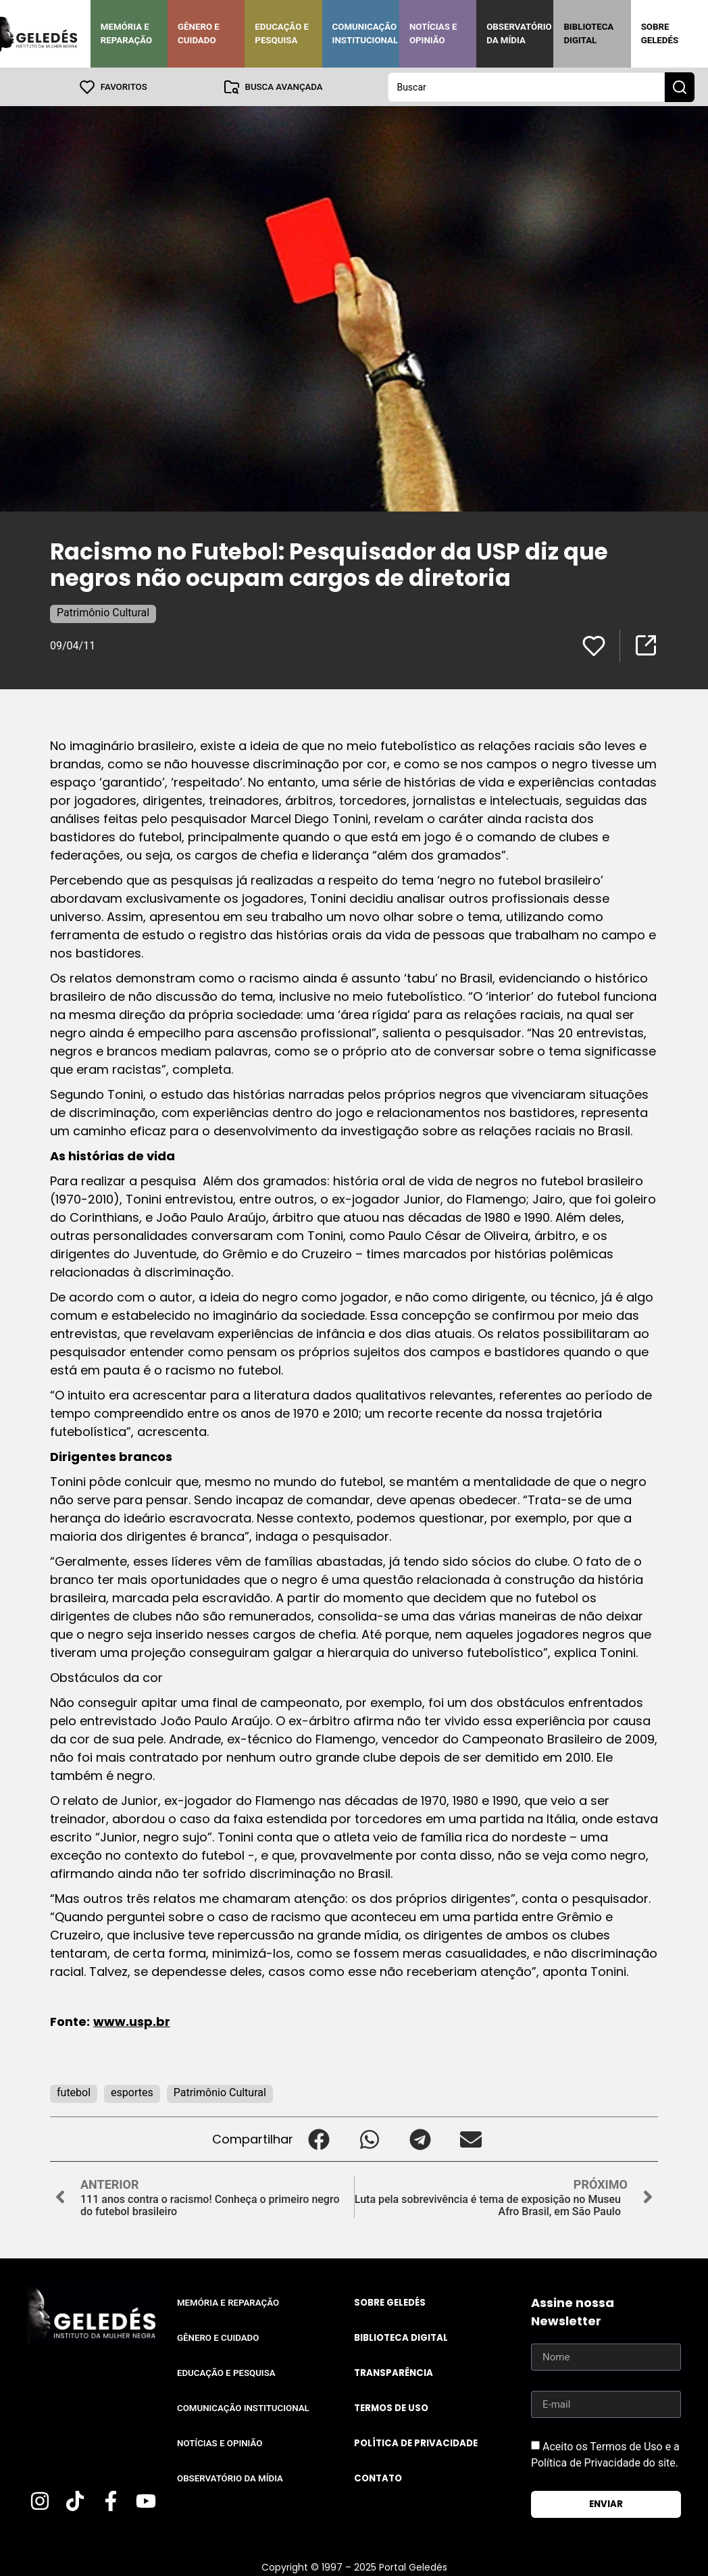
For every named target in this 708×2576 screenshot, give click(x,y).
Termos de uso (391, 2407)
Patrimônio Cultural (103, 611)
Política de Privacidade (416, 2442)
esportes (132, 2091)
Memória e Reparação (126, 33)
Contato (378, 2477)
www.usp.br (131, 2020)
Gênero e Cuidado (199, 33)
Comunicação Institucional (365, 33)
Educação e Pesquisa (282, 33)
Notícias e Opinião (433, 33)
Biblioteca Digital (588, 33)
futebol (74, 2091)
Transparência (393, 2372)
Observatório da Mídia (519, 33)
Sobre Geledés (659, 33)
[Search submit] (679, 86)
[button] (318, 2138)
